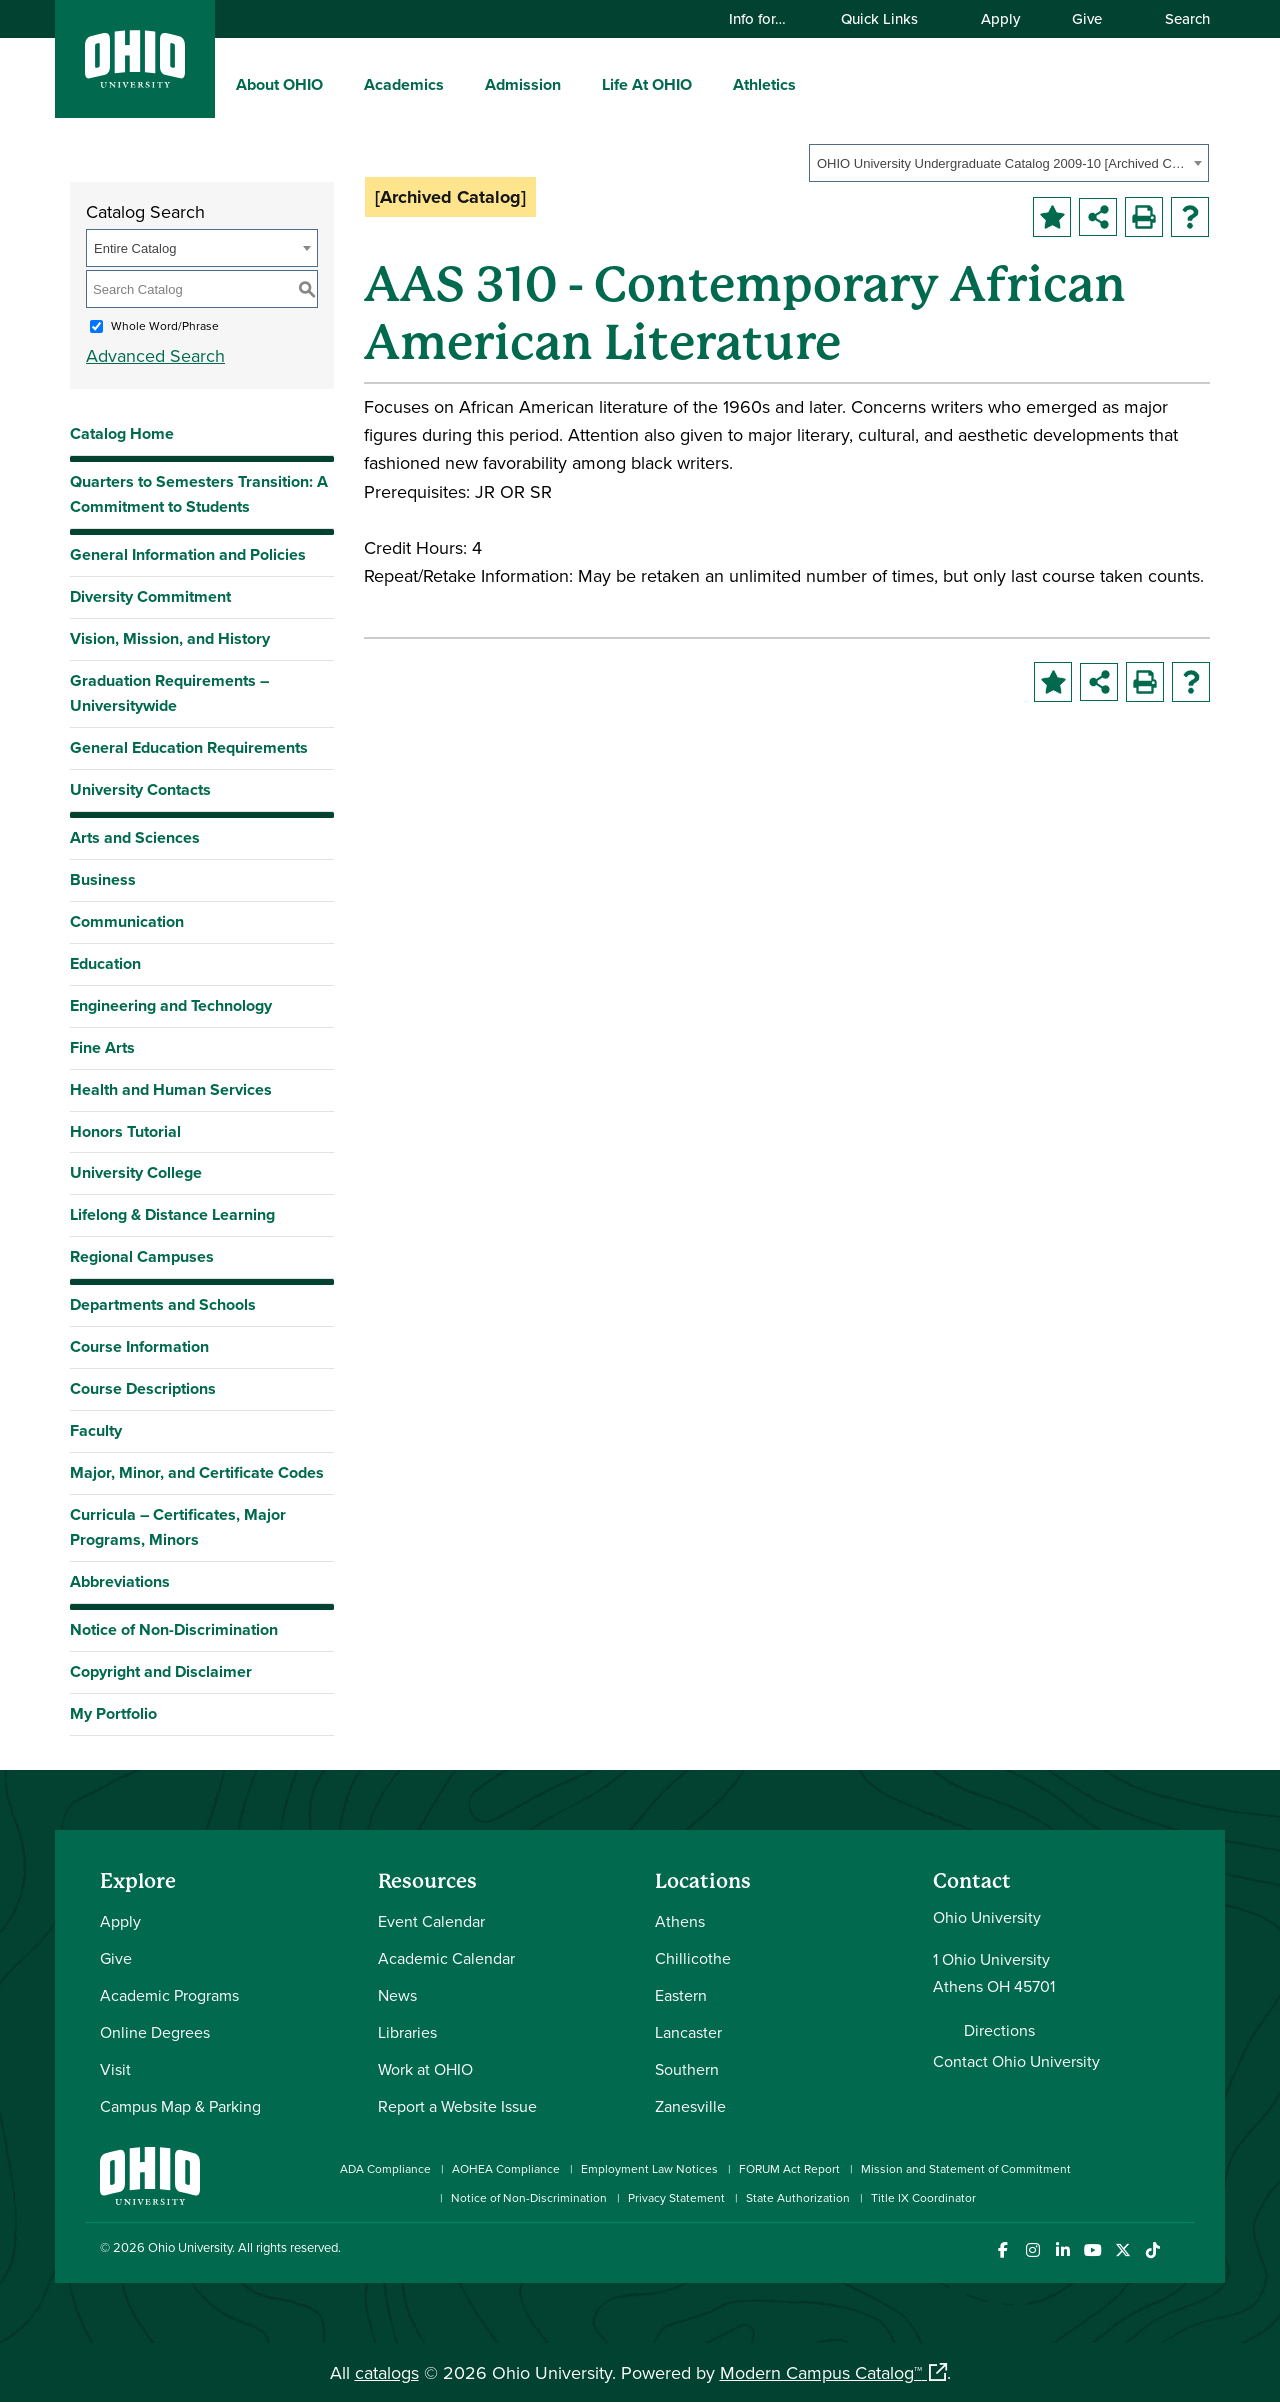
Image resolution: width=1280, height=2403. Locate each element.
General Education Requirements (189, 747)
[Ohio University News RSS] (1182, 2250)
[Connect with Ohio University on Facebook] (1002, 2250)
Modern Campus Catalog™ (821, 2372)
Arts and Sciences (135, 837)
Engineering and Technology (171, 1005)
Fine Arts (102, 1047)
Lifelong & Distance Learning (172, 1214)
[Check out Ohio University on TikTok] (1152, 2250)
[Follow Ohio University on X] (1122, 2250)
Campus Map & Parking (180, 2106)
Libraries (407, 2032)
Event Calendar (431, 1921)
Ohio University (190, 2247)
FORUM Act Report (789, 2168)
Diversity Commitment (150, 596)
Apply (1000, 18)
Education (105, 963)
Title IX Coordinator (923, 2197)
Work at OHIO (425, 2069)
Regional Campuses (142, 1256)
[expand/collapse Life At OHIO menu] (707, 84)
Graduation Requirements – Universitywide (169, 693)
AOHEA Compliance (506, 2168)
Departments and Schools (163, 1304)
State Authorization (798, 2197)
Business (103, 879)
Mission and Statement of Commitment (966, 2168)
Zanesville (690, 2106)
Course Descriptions (143, 1388)
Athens (680, 1921)
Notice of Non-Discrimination (174, 1629)
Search (1178, 18)
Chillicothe (693, 1958)
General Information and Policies (188, 554)
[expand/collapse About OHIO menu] (338, 84)
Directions (999, 2030)
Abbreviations (120, 1581)
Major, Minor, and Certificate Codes (197, 1472)
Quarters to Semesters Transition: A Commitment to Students (199, 494)
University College (136, 1172)
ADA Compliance (385, 2168)
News (397, 1995)
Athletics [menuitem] (764, 84)
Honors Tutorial (125, 1131)
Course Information (139, 1346)
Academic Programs (169, 1995)
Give (1087, 18)
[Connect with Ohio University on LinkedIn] (1062, 2250)
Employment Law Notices (649, 2168)
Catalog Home (122, 433)
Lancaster (688, 2032)
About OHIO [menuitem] (279, 84)
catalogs (387, 2372)
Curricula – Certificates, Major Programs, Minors (178, 1527)
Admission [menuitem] (523, 84)
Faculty (96, 1430)
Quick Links (889, 18)
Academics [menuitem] (404, 84)
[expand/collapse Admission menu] (576, 84)
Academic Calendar (446, 1958)
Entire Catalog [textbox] (135, 248)
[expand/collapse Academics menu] (459, 84)
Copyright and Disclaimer (161, 1671)
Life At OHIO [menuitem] (647, 84)
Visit (115, 2069)
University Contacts (140, 789)
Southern (687, 2069)
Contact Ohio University (1016, 2061)
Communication (127, 921)
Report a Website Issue (457, 2106)
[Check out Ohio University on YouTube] (1092, 2250)
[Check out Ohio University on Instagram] (1032, 2250)
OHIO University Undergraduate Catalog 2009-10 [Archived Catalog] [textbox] (1002, 163)
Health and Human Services (171, 1089)
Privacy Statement (676, 2197)
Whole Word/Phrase (165, 325)
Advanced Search (155, 355)
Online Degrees (155, 2032)
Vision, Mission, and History (170, 638)
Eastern (681, 1995)
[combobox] (1009, 163)
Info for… (767, 18)
